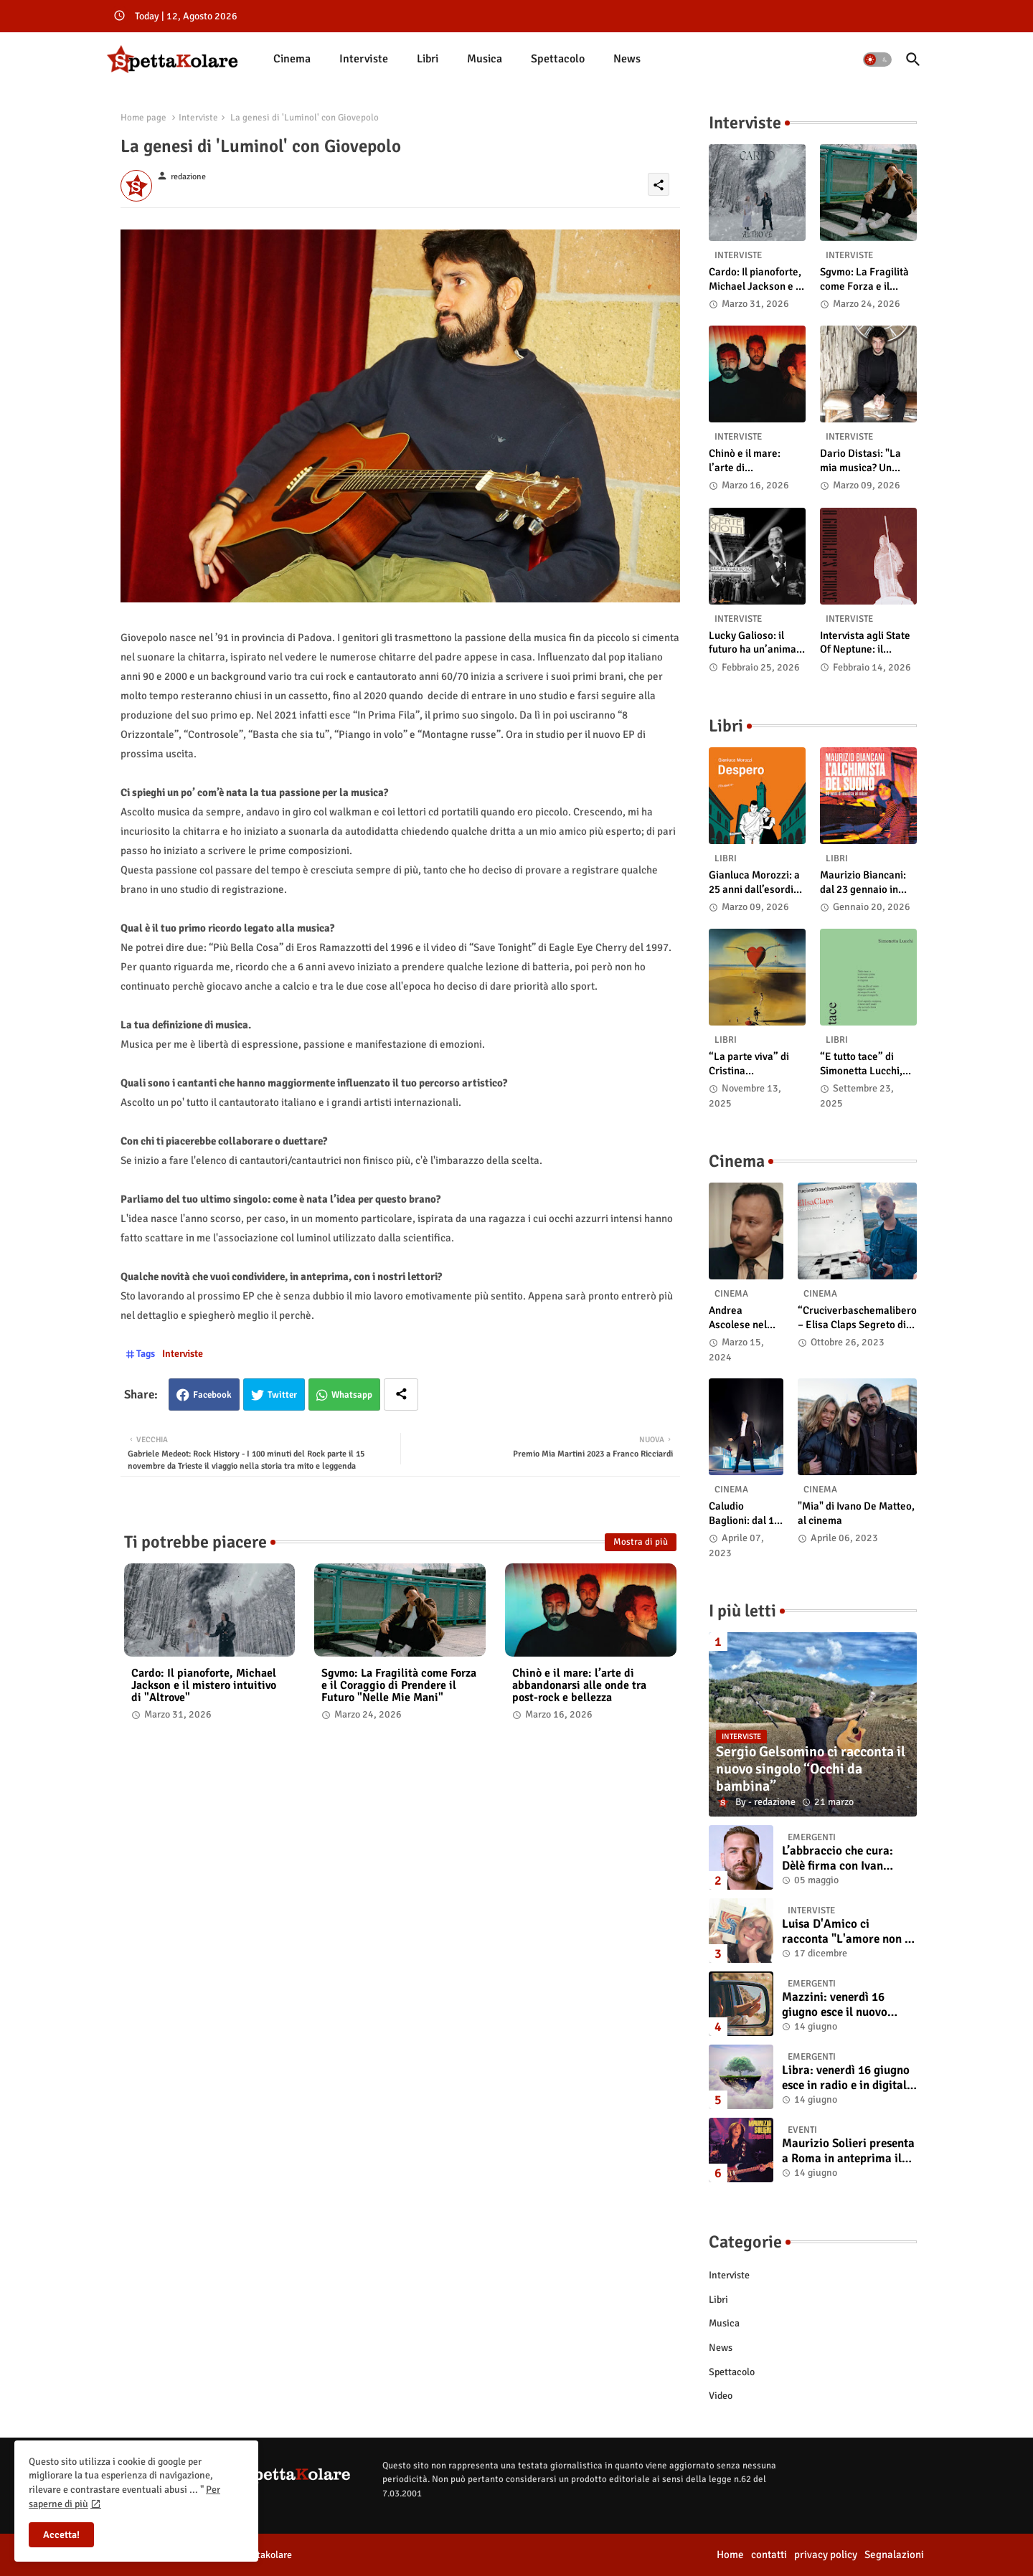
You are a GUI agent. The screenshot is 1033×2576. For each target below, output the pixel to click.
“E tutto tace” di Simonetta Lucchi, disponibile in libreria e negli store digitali (867, 1064)
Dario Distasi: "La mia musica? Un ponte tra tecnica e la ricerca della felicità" (868, 461)
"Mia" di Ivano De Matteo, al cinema (856, 1513)
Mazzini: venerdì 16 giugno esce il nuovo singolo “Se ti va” (834, 2004)
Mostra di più (640, 1542)
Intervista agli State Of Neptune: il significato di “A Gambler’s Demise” (865, 643)
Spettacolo (558, 59)
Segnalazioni (894, 2554)
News (627, 59)
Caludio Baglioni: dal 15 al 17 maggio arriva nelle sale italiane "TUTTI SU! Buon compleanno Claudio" (746, 1514)
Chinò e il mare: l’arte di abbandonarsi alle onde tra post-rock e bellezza (579, 1685)
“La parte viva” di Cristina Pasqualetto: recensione (749, 1064)
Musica (484, 59)
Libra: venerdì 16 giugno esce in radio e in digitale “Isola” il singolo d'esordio (847, 2078)
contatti (769, 2554)
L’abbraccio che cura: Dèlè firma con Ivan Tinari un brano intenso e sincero (847, 1858)
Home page (143, 117)
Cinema (292, 59)
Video (720, 2396)
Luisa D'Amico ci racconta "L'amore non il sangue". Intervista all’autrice (847, 1931)
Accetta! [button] (61, 2535)
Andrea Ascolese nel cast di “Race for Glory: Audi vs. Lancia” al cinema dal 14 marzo (742, 1318)
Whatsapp (351, 1395)
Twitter (282, 1395)
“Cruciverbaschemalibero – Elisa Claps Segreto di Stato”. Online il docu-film (857, 1318)
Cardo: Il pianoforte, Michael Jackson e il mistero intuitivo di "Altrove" (203, 1685)
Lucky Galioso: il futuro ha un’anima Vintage (752, 643)
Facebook (212, 1395)
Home (730, 2554)
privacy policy (825, 2554)
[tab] (292, 59)
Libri (427, 59)
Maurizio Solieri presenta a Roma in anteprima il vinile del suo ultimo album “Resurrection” (848, 2151)
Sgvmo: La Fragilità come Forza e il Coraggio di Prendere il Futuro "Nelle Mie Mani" (398, 1685)
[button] (877, 59)
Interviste (363, 59)
